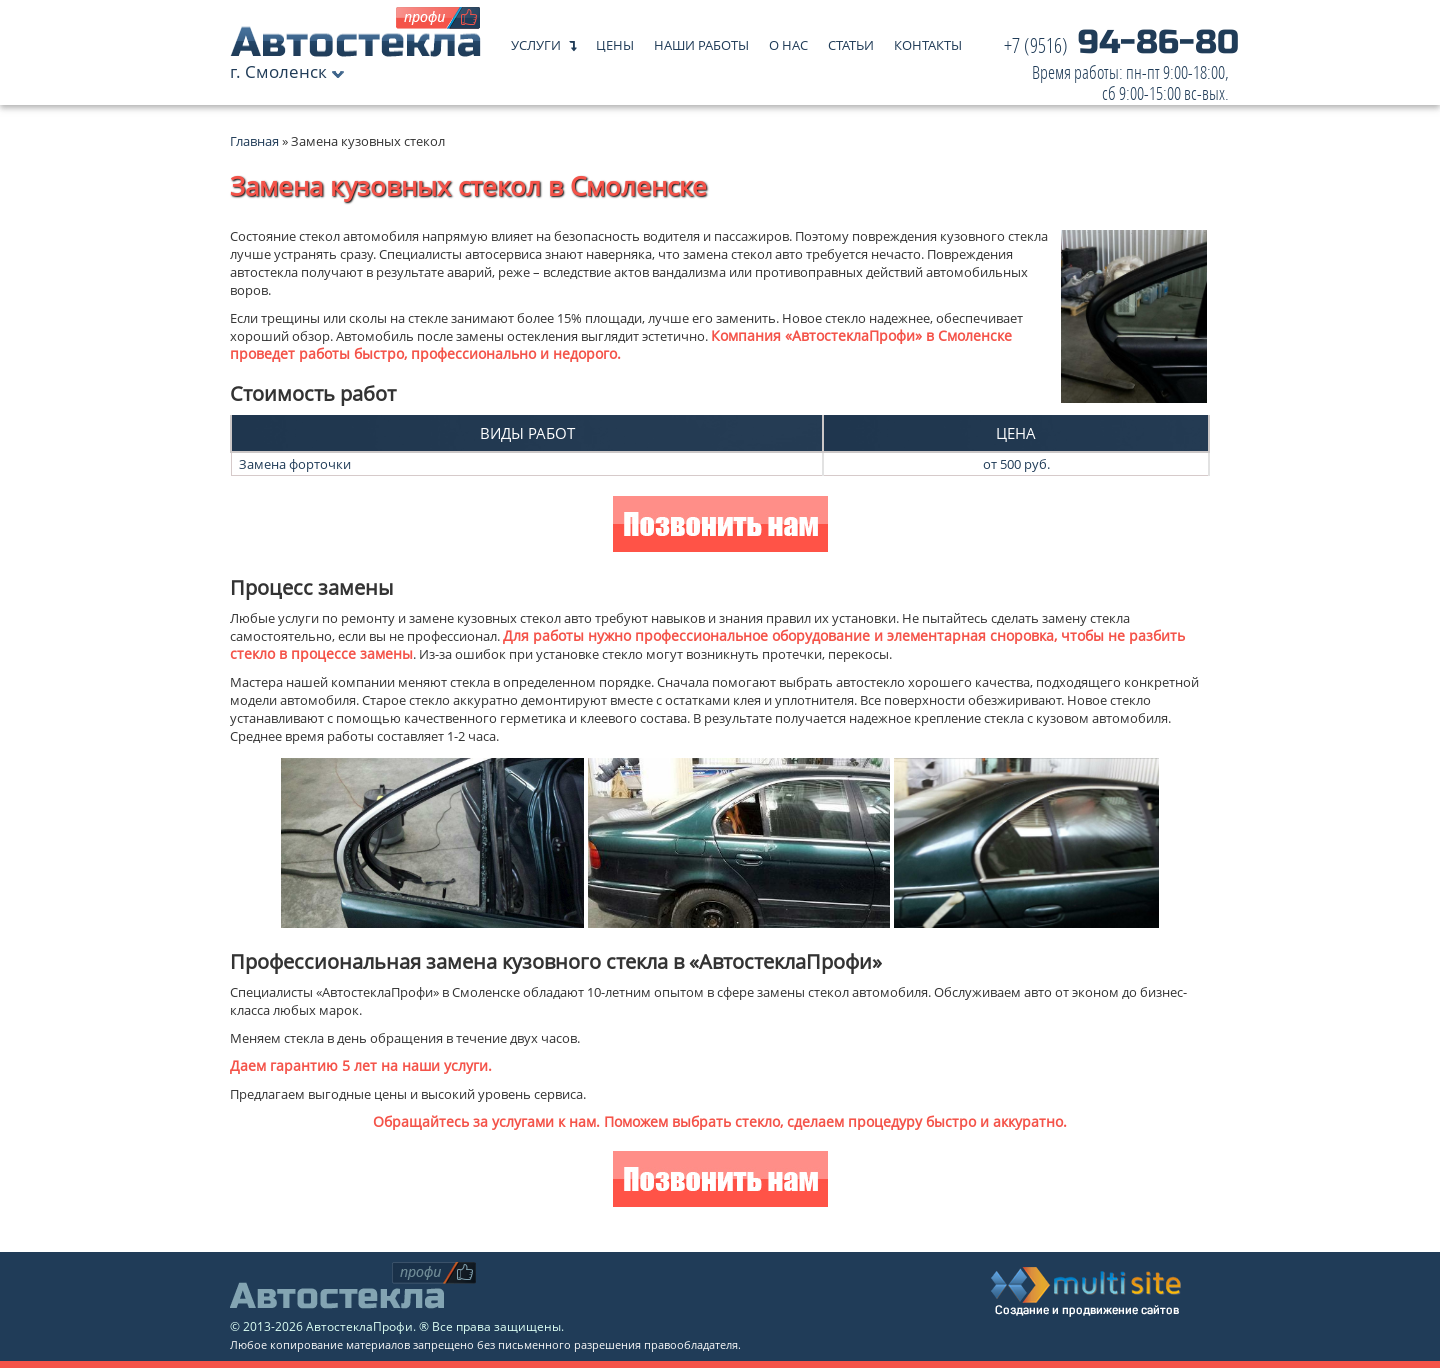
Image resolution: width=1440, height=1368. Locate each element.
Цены (615, 40)
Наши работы (701, 40)
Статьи (851, 40)
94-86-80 (1121, 70)
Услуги (536, 40)
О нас (788, 40)
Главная (254, 141)
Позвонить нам (720, 526)
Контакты (928, 40)
